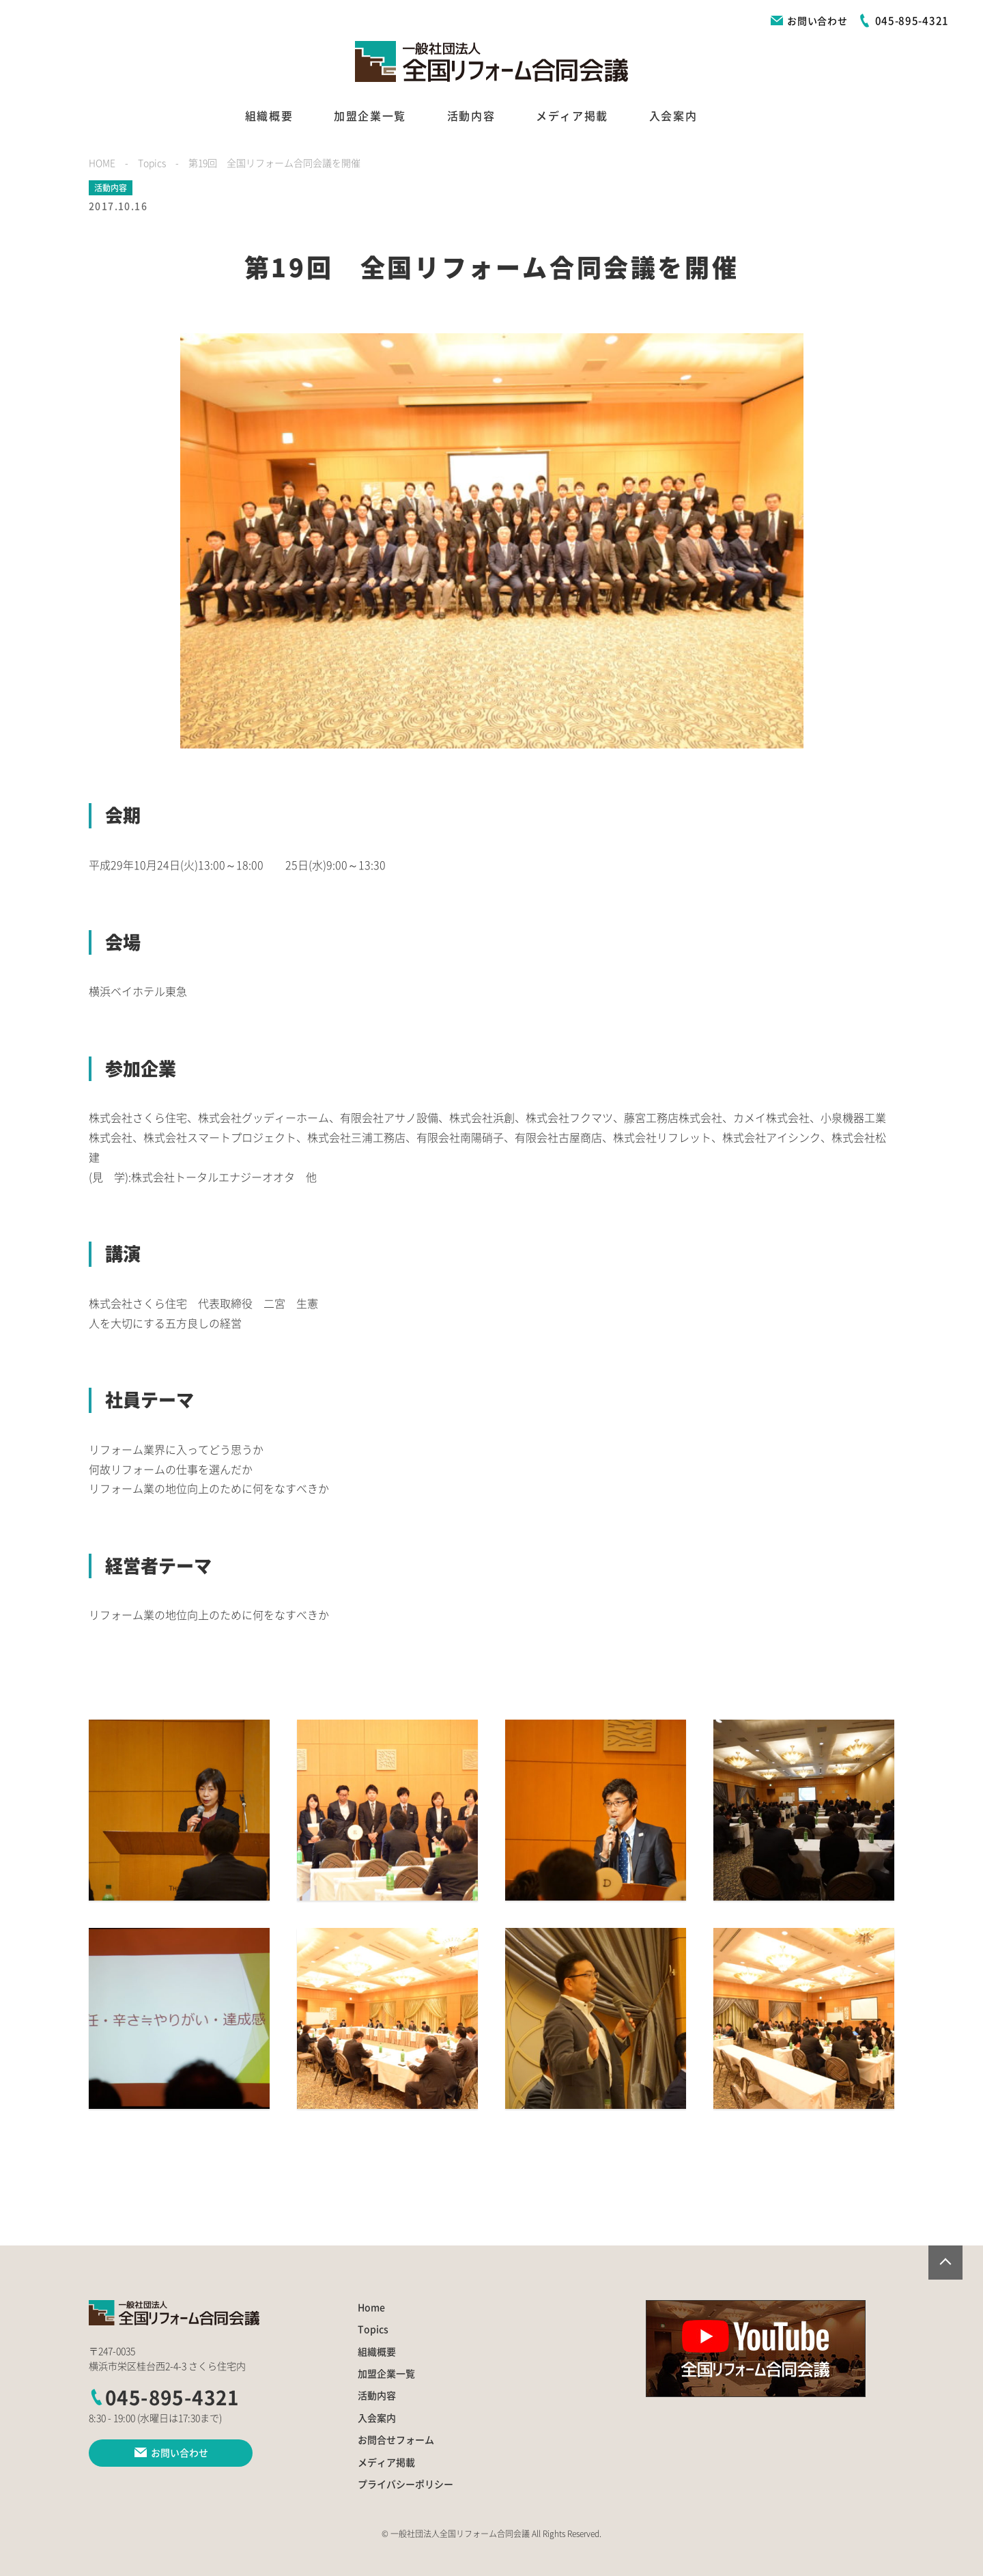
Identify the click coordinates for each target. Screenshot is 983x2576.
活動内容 (471, 116)
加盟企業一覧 (370, 116)
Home (371, 2307)
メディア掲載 (572, 116)
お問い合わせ (808, 21)
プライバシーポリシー (405, 2484)
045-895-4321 (164, 2397)
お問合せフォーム (396, 2440)
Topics (373, 2329)
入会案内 (673, 116)
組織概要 (269, 116)
